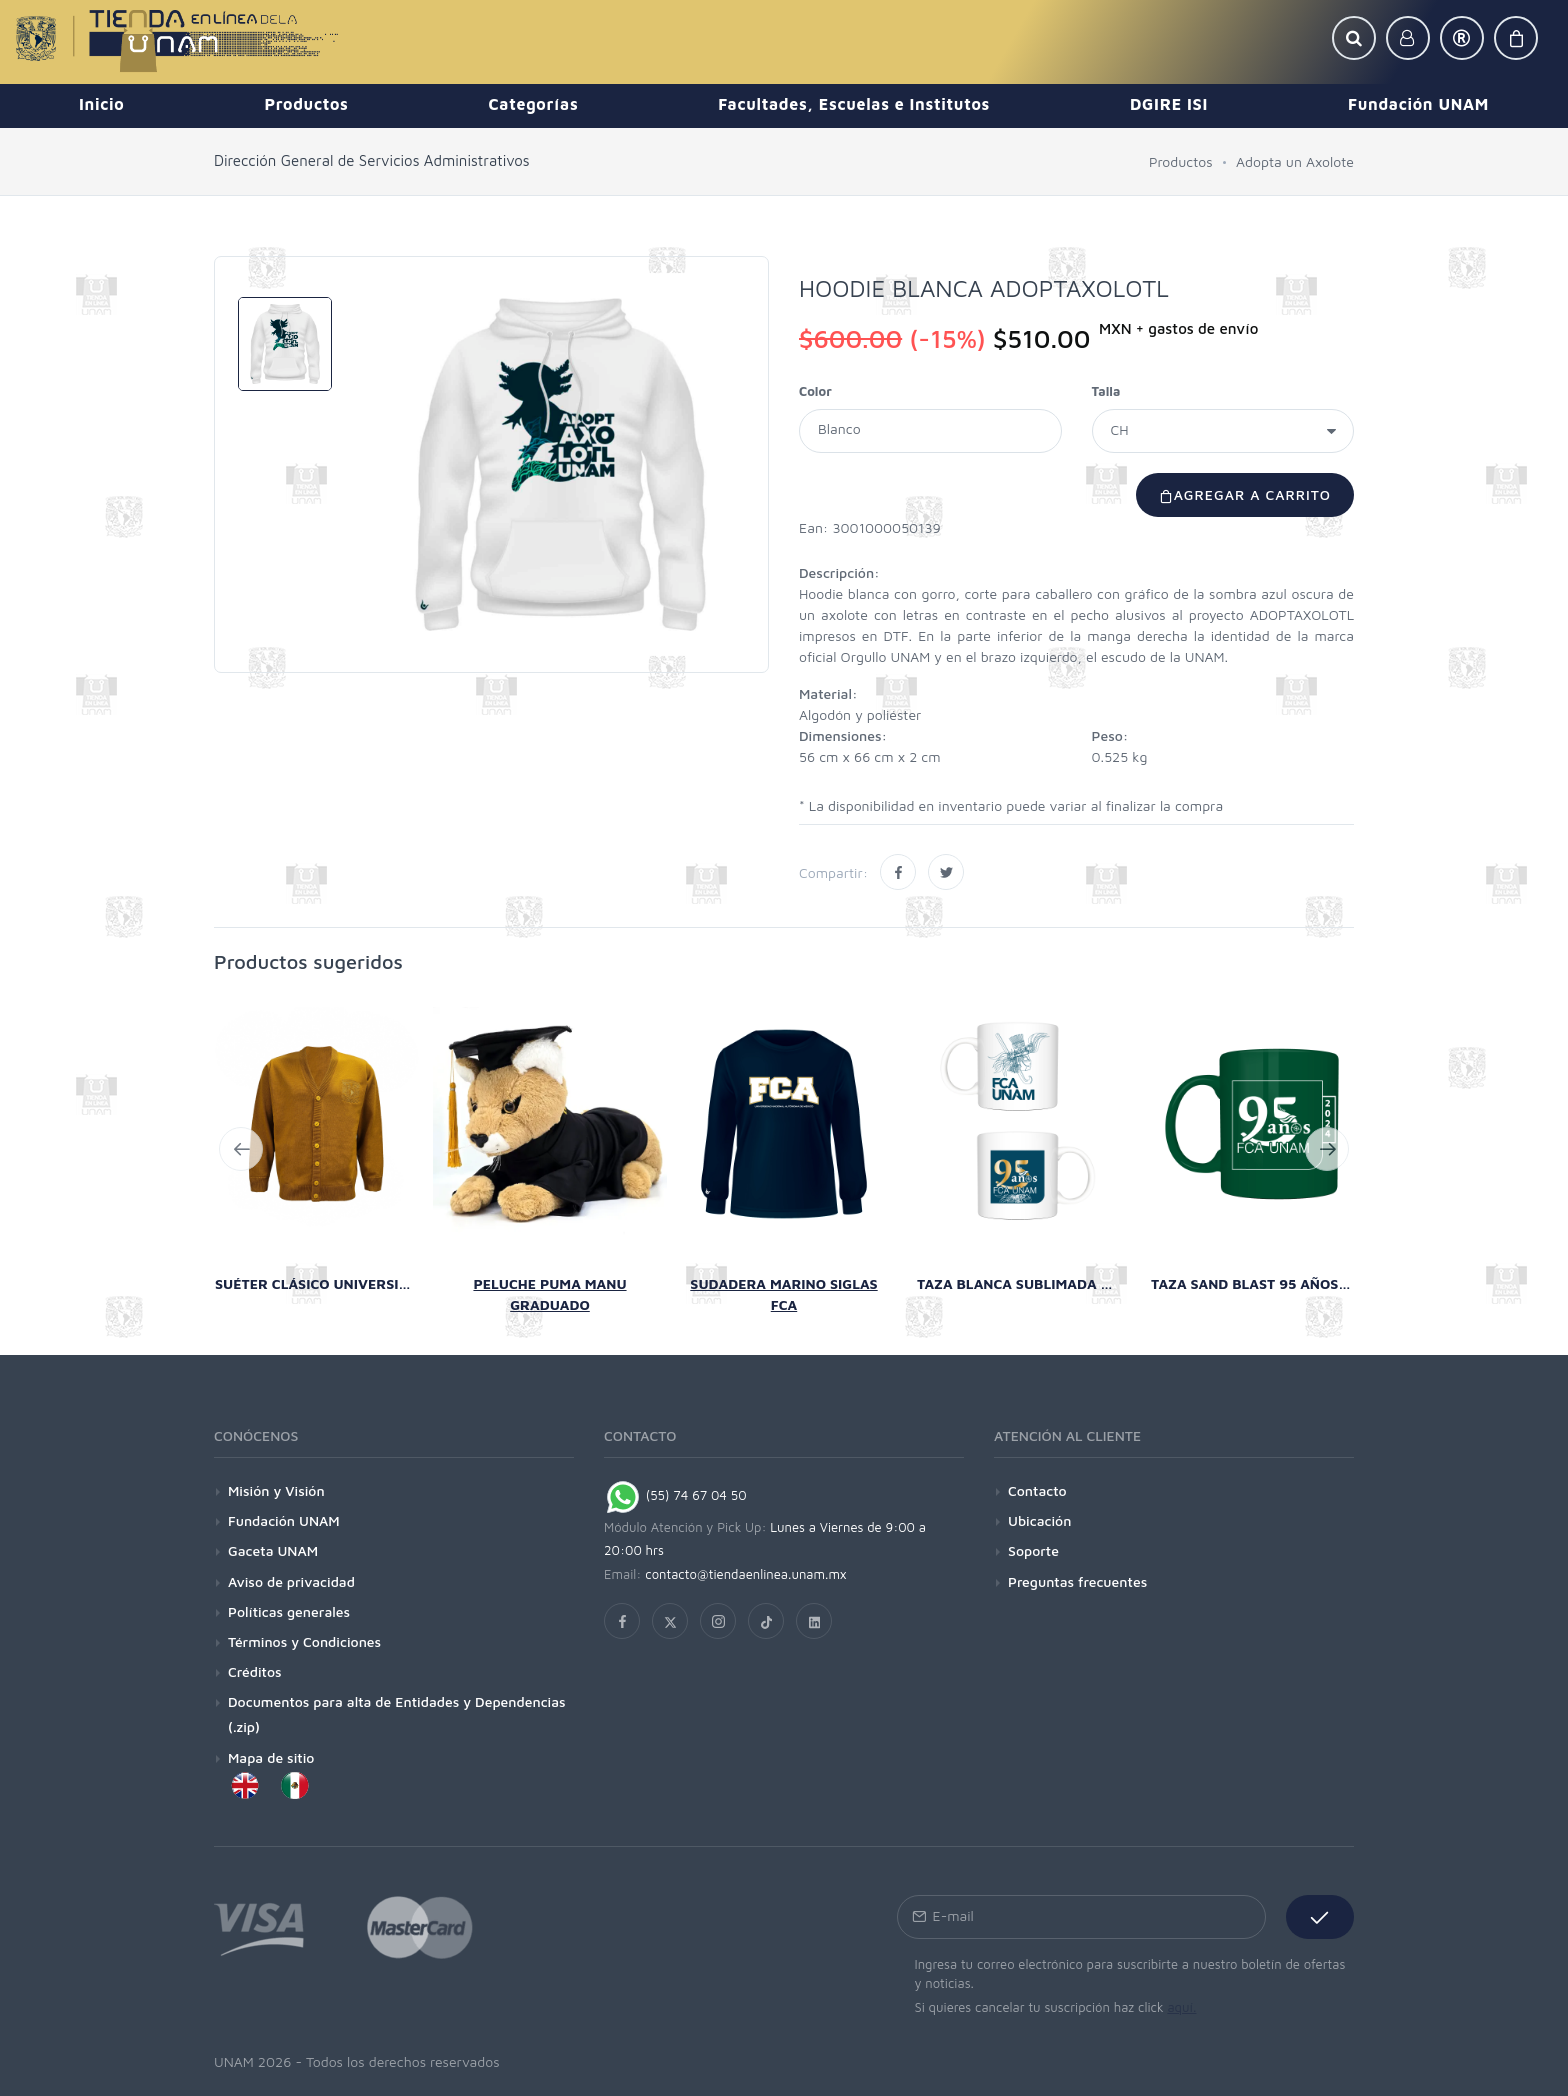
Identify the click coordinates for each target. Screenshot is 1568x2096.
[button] (1354, 38)
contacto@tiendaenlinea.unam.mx (746, 1574)
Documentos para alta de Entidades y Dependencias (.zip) (397, 1714)
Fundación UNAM (284, 1520)
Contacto (1037, 1490)
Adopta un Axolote (1295, 161)
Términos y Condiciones (304, 1641)
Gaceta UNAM (273, 1550)
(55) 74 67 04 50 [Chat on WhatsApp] (675, 1495)
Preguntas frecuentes (1077, 1581)
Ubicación (1039, 1520)
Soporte (1033, 1550)
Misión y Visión (276, 1490)
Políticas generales (289, 1611)
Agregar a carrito (1245, 494)
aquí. (1181, 2007)
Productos (1181, 161)
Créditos (255, 1671)
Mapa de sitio (271, 1757)
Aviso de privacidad (291, 1581)
